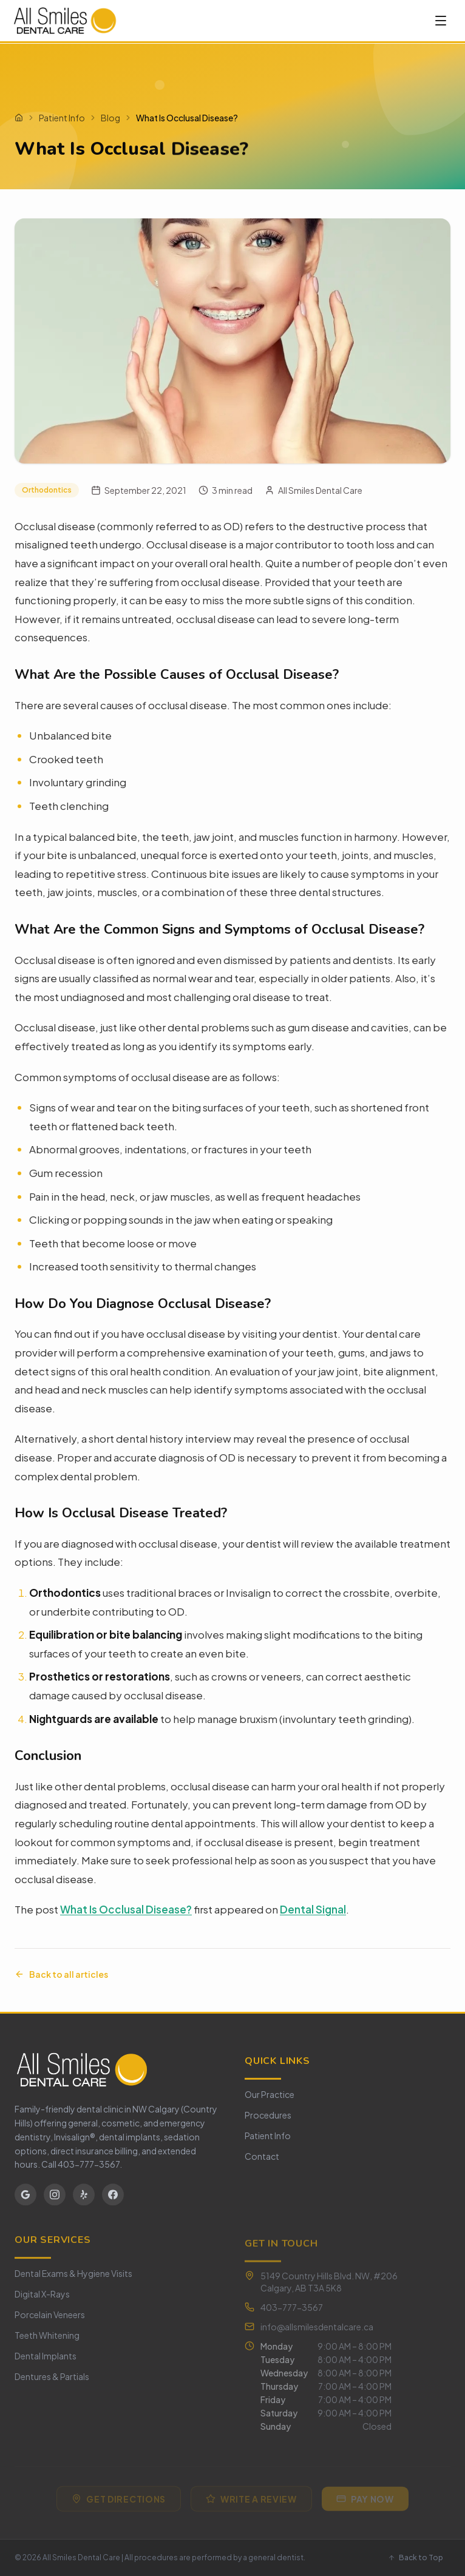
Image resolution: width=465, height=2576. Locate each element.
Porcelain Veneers (50, 2321)
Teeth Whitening (47, 2341)
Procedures (268, 2119)
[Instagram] (55, 2197)
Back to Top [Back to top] (415, 2557)
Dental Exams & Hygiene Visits (73, 2279)
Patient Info (62, 117)
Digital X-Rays (42, 2300)
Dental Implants (45, 2362)
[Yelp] (84, 2197)
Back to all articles (61, 1974)
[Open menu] (441, 20)
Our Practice (269, 2098)
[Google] (25, 2197)
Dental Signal (313, 1909)
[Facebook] (113, 2197)
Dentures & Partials (52, 2383)
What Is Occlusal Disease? (126, 1909)
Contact (262, 2160)
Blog (110, 117)
